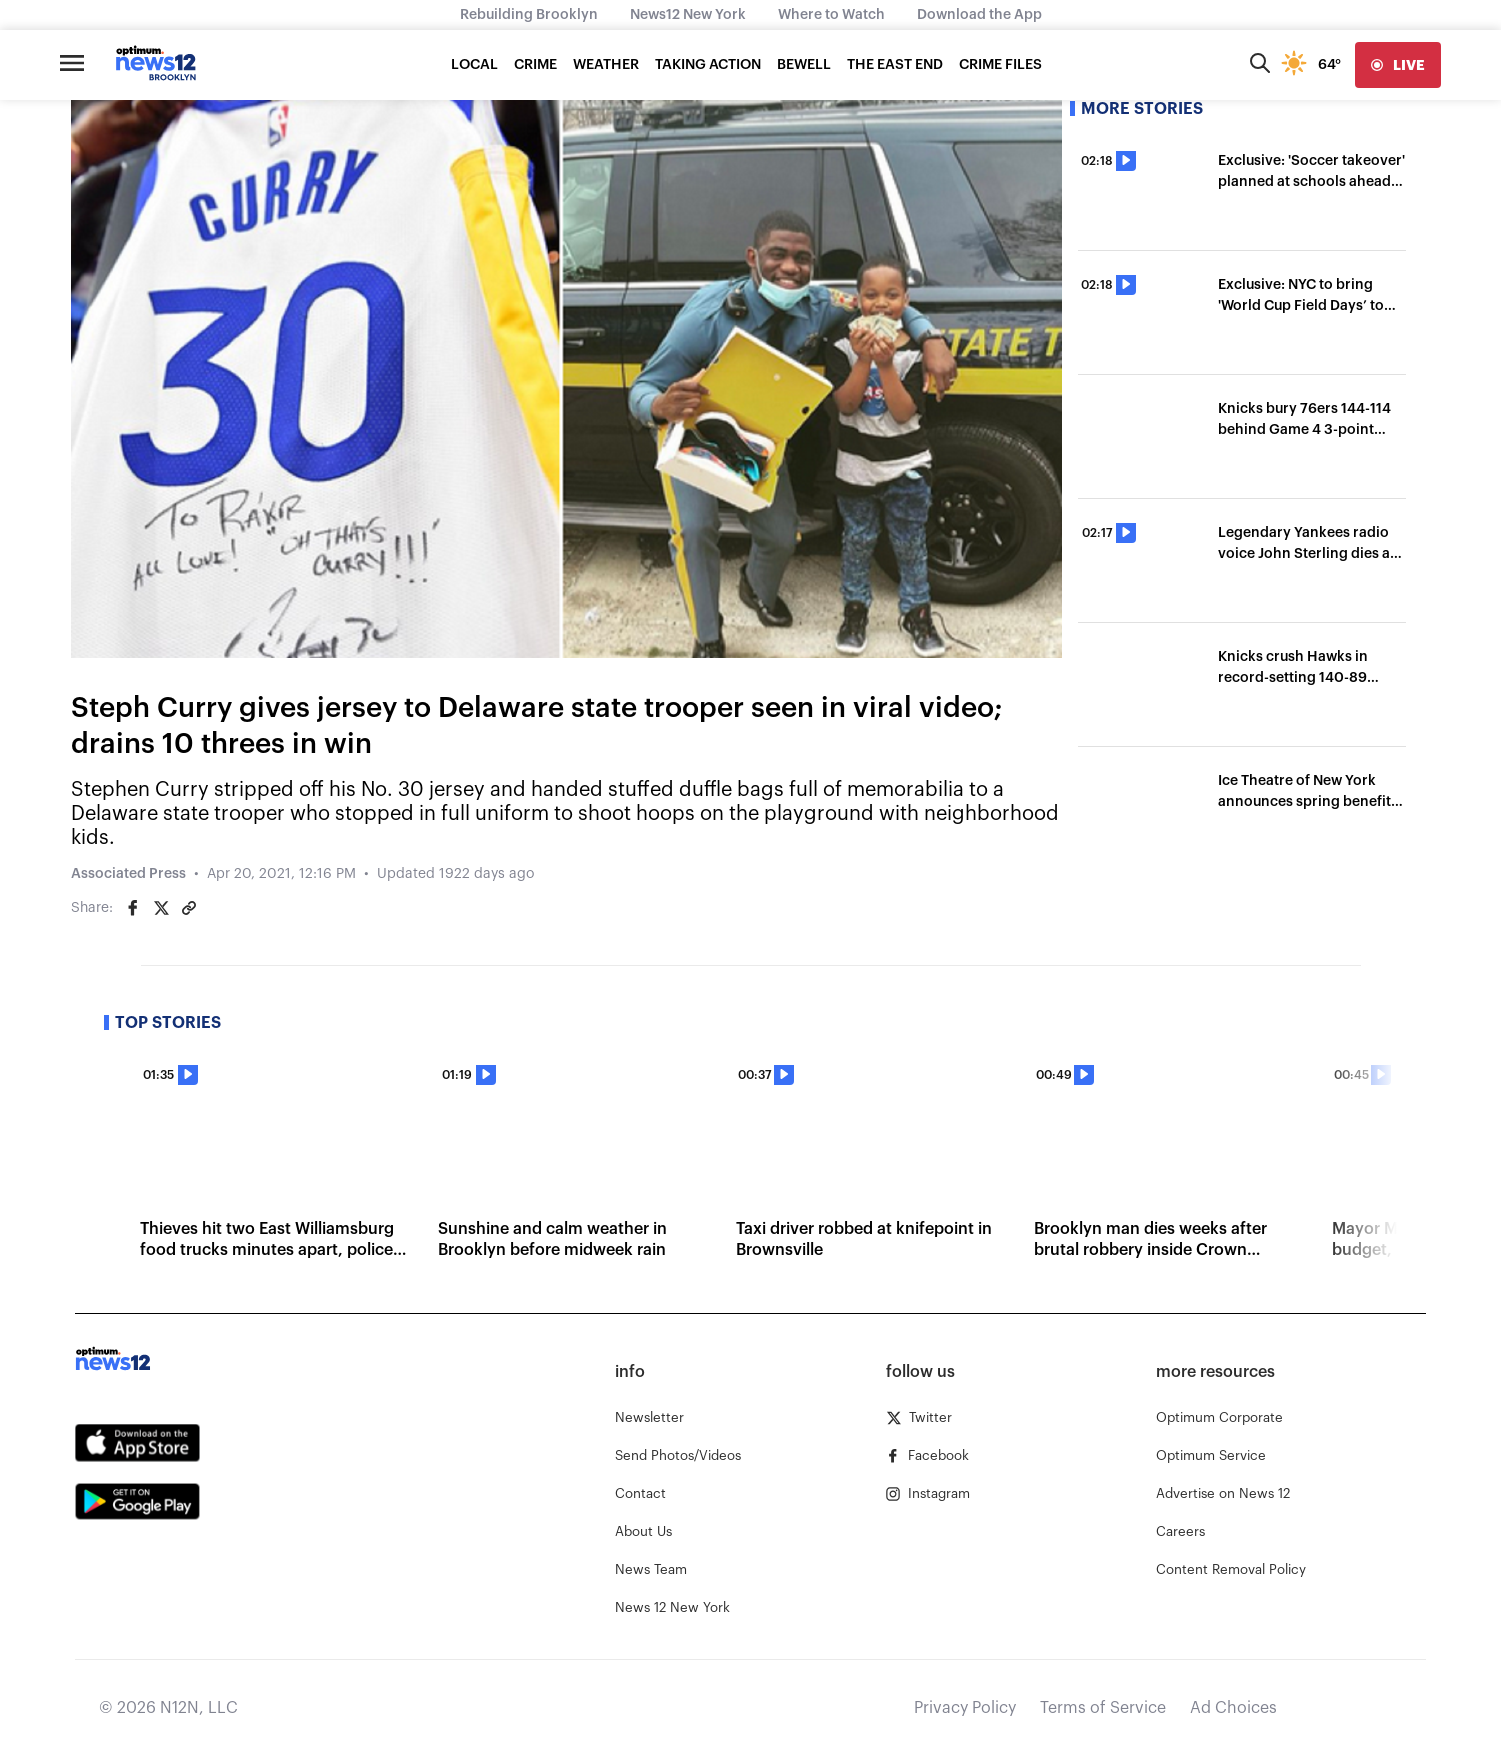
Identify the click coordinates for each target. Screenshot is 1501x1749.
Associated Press (128, 874)
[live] (1398, 65)
